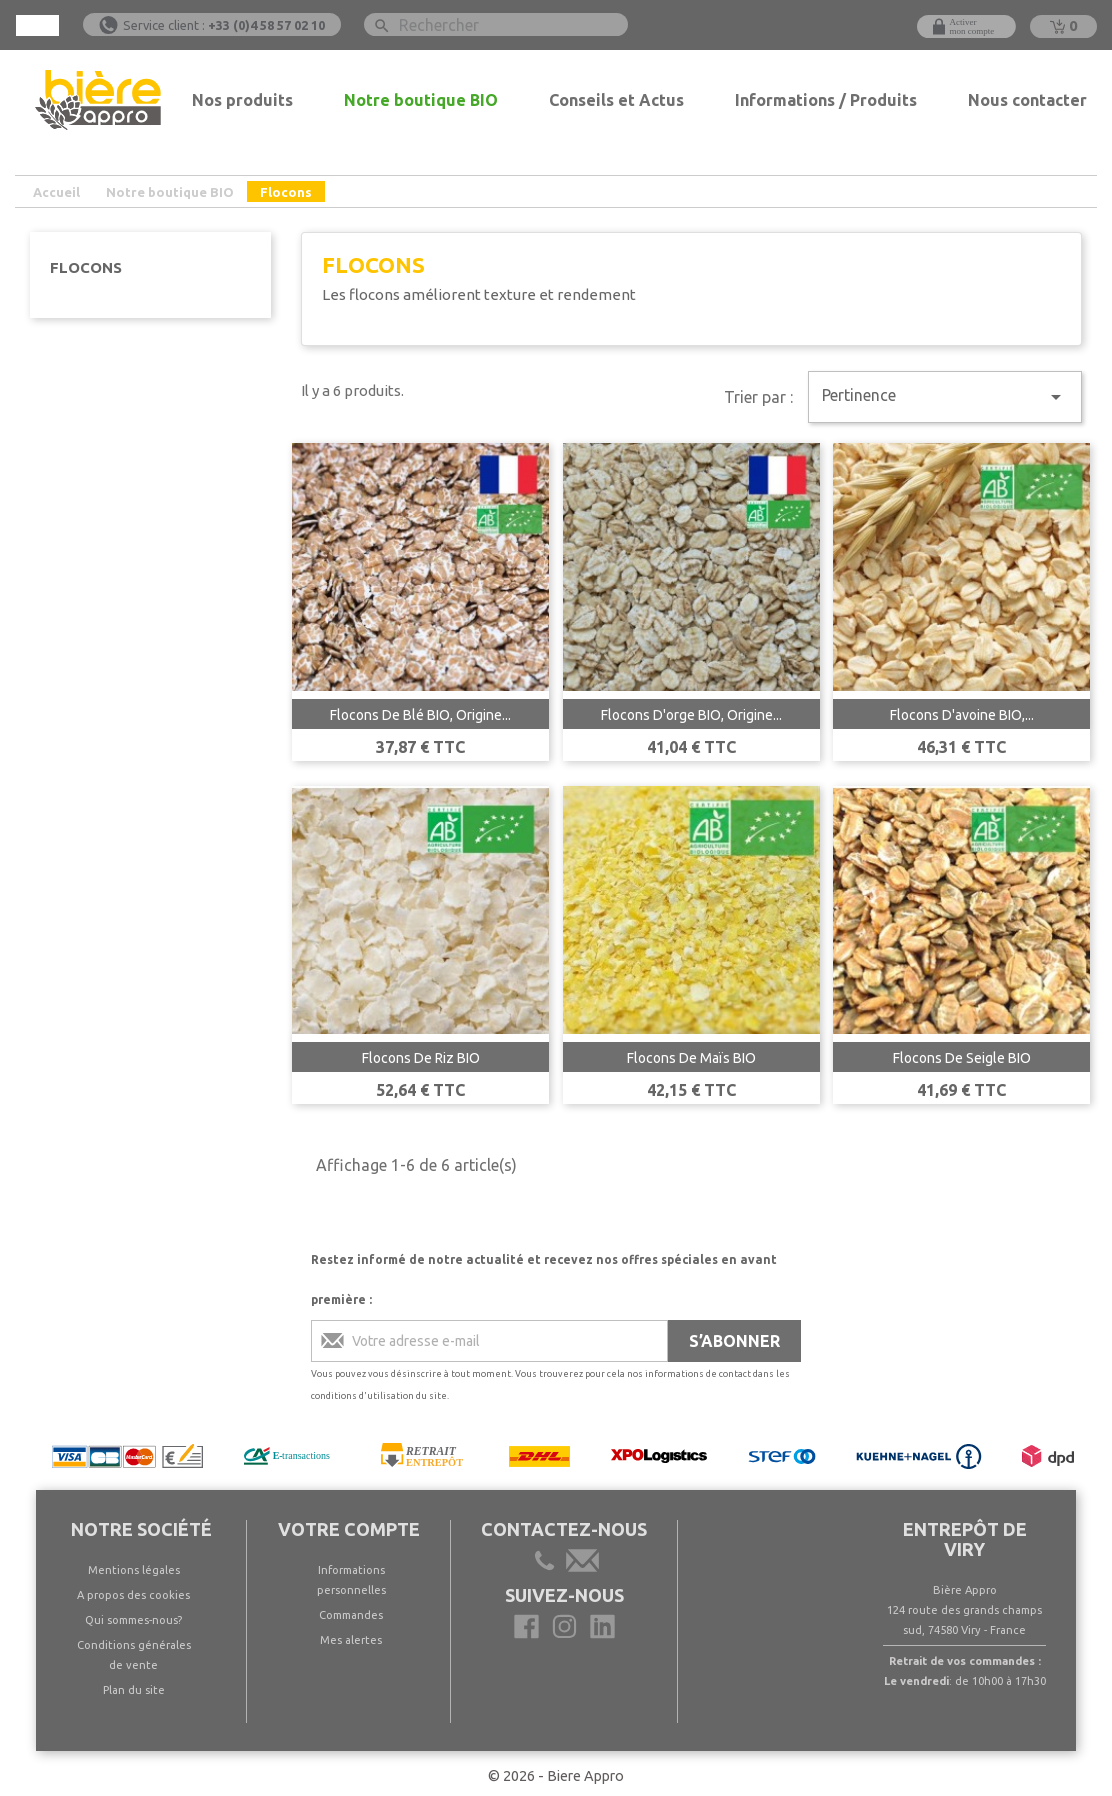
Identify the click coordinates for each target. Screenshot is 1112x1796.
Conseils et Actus (616, 100)
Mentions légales (134, 1570)
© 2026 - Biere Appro (556, 1776)
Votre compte (349, 1529)
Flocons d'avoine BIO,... (962, 715)
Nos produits (242, 100)
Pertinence (945, 397)
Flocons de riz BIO (421, 1058)
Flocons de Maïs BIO (691, 1058)
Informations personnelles (351, 1580)
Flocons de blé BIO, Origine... (420, 715)
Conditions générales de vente (134, 1655)
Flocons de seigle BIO (962, 1058)
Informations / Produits (826, 100)
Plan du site (134, 1690)
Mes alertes (351, 1640)
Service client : (224, 25)
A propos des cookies (133, 1595)
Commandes (351, 1615)
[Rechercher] (496, 24)
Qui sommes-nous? (133, 1620)
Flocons (86, 267)
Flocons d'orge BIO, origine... (691, 715)
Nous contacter (1027, 100)
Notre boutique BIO (421, 100)
